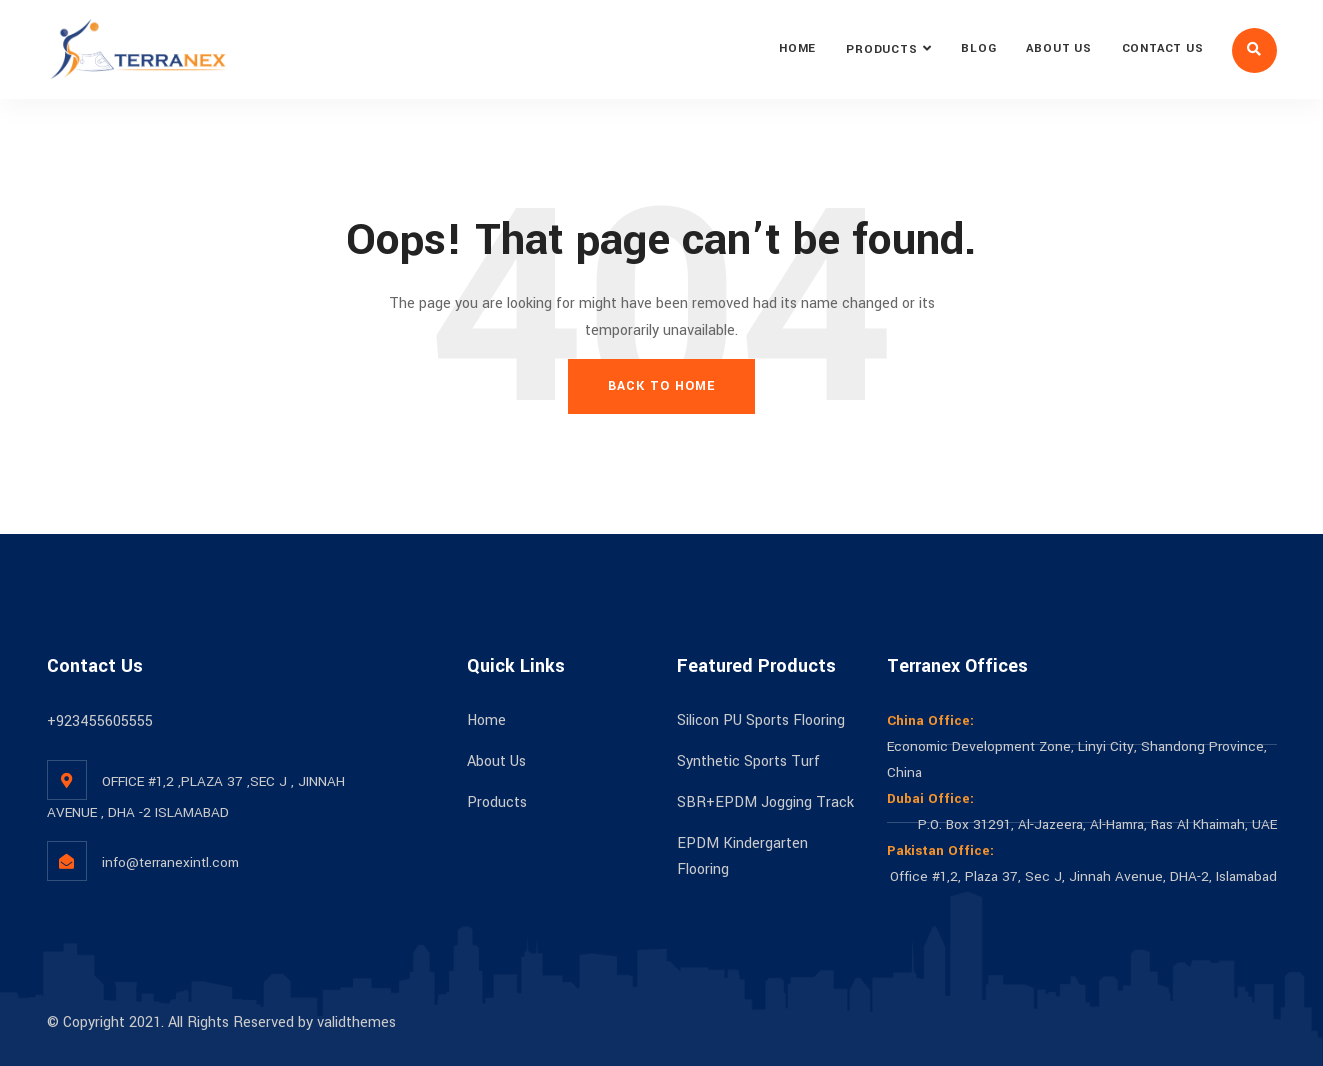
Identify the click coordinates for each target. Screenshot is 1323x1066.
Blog (978, 48)
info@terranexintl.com (170, 862)
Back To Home (661, 386)
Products (881, 49)
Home (797, 48)
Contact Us (1163, 48)
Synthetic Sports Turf (748, 761)
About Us (1058, 48)
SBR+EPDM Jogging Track (765, 802)
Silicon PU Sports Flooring (761, 720)
